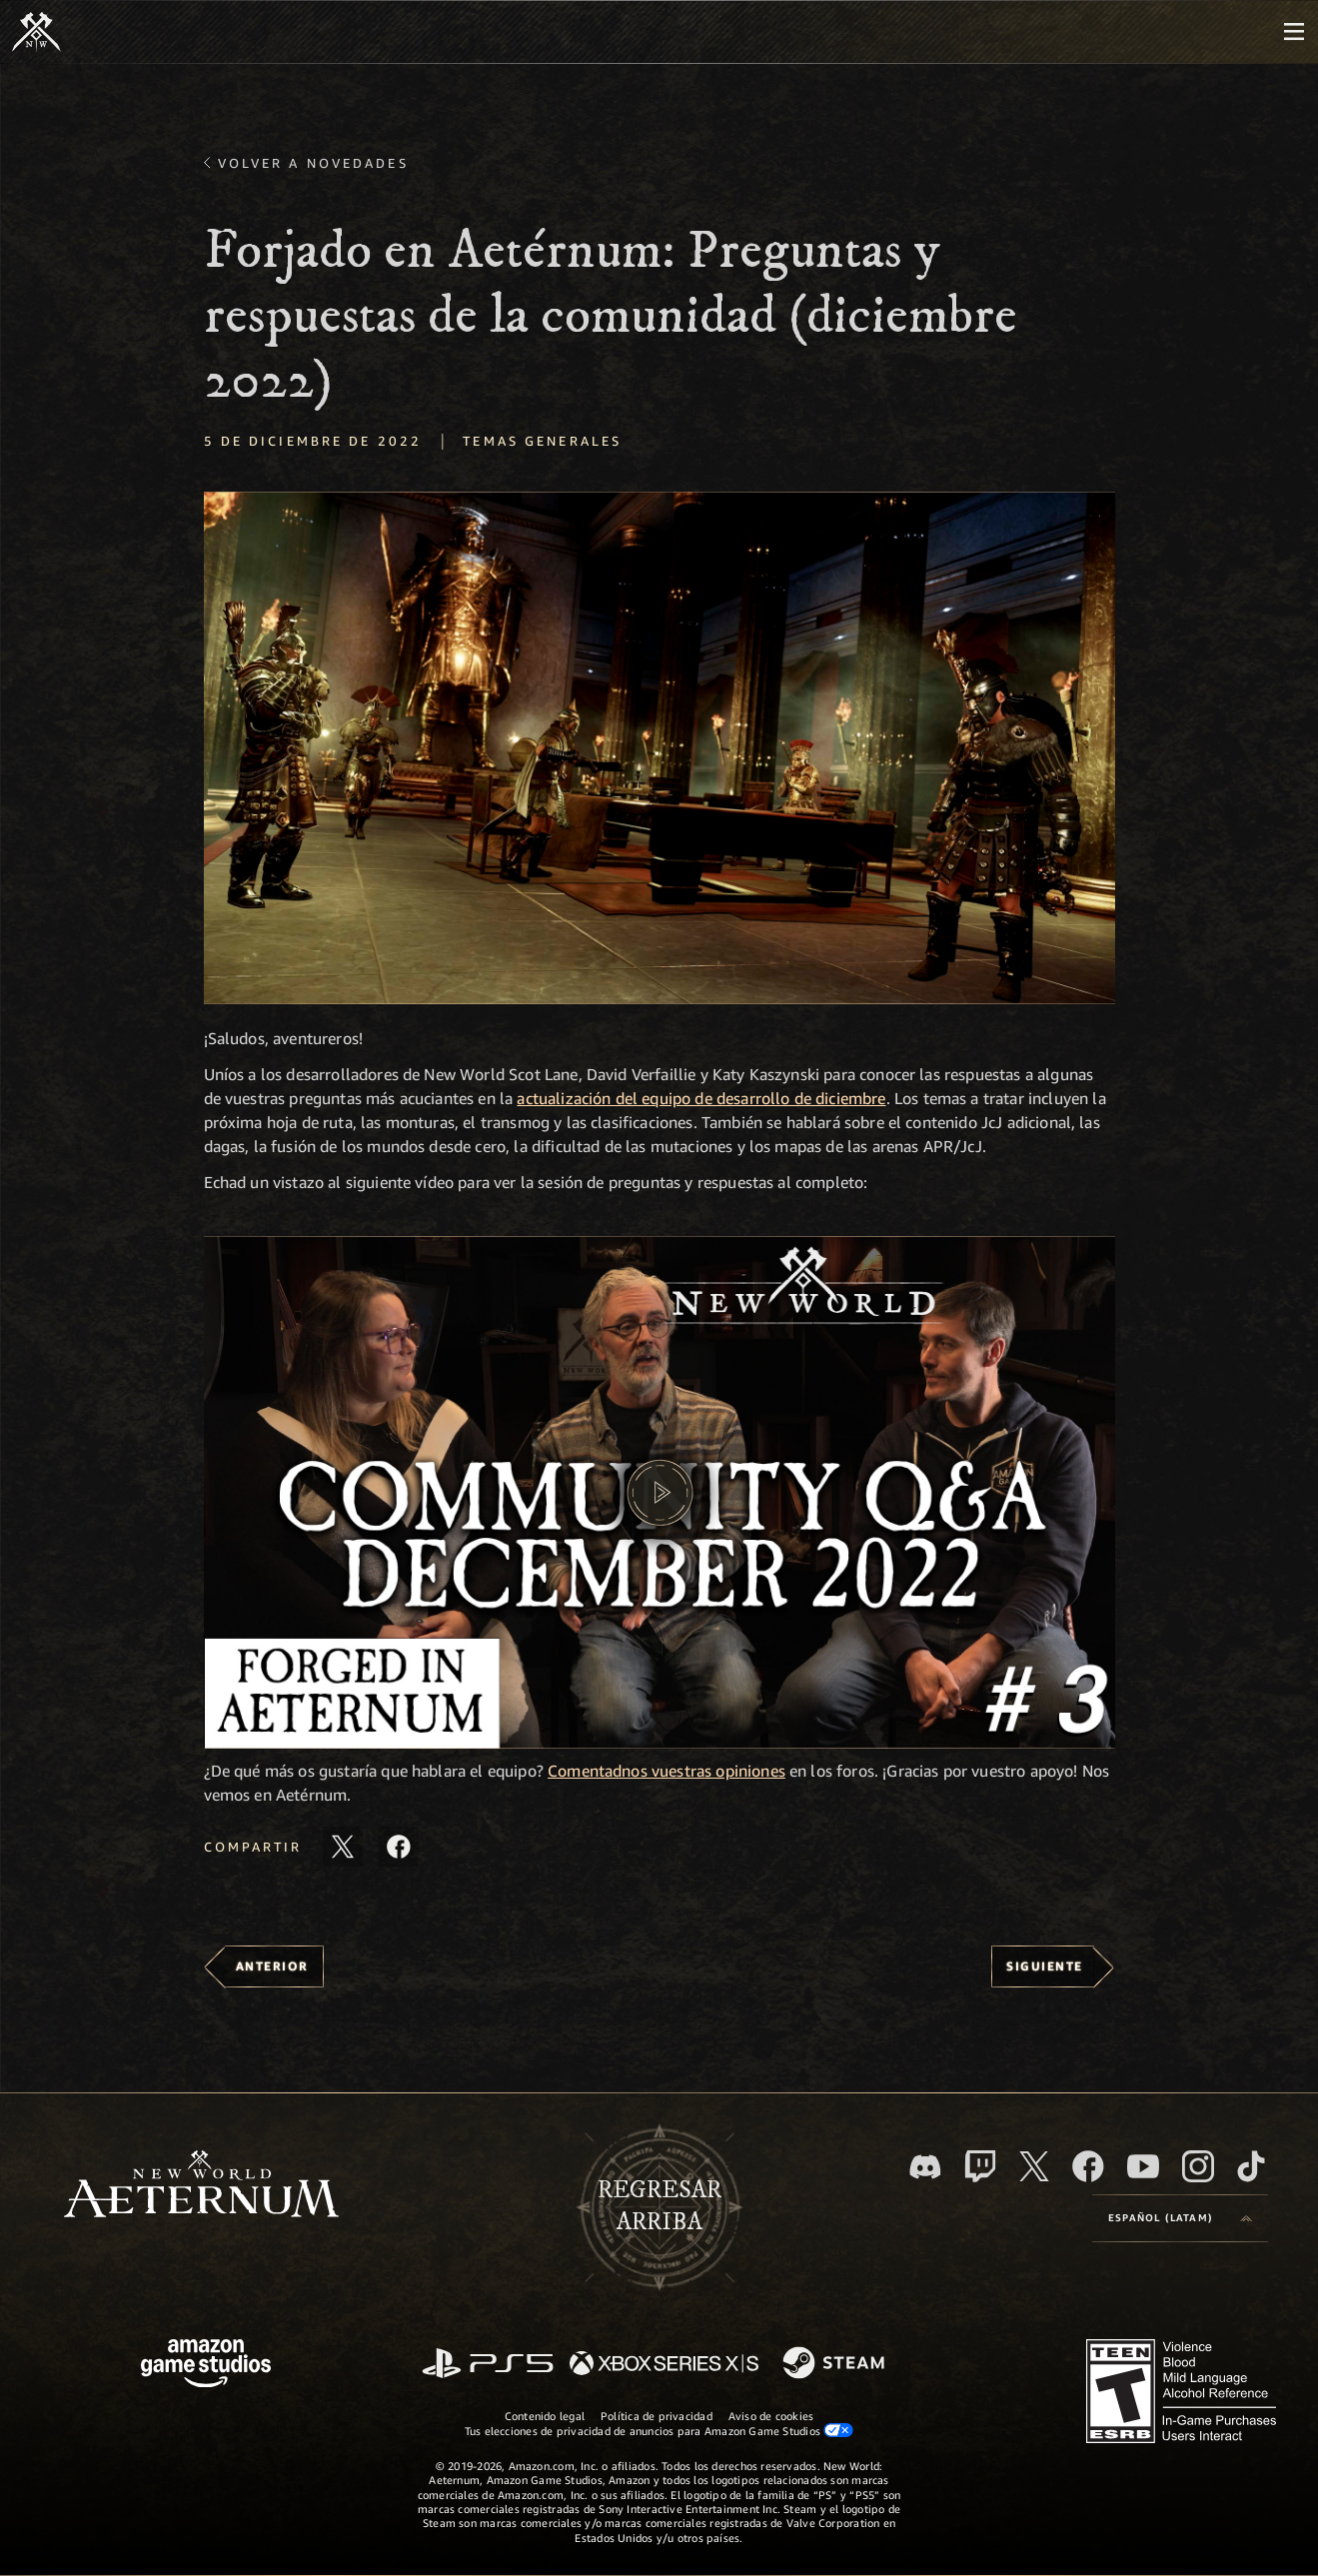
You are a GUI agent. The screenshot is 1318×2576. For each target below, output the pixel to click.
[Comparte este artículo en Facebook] (399, 1847)
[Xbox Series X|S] (664, 2364)
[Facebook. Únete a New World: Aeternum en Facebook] (1088, 2166)
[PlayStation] (488, 2364)
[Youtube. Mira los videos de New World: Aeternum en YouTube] (1143, 2166)
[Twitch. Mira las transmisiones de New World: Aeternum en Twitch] (980, 2166)
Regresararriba (659, 2206)
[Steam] (835, 2364)
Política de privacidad (656, 2415)
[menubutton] (1294, 32)
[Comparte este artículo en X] (343, 1847)
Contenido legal (545, 2415)
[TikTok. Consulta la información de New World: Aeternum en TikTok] (1251, 2166)
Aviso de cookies (771, 2415)
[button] (659, 748)
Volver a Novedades (313, 163)
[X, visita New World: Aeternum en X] (1034, 2166)
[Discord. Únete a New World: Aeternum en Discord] (925, 2166)
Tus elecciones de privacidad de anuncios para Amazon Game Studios (659, 2430)
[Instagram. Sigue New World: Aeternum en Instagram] (1198, 2166)
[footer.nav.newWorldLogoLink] (201, 2185)
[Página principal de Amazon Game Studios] (206, 2365)
